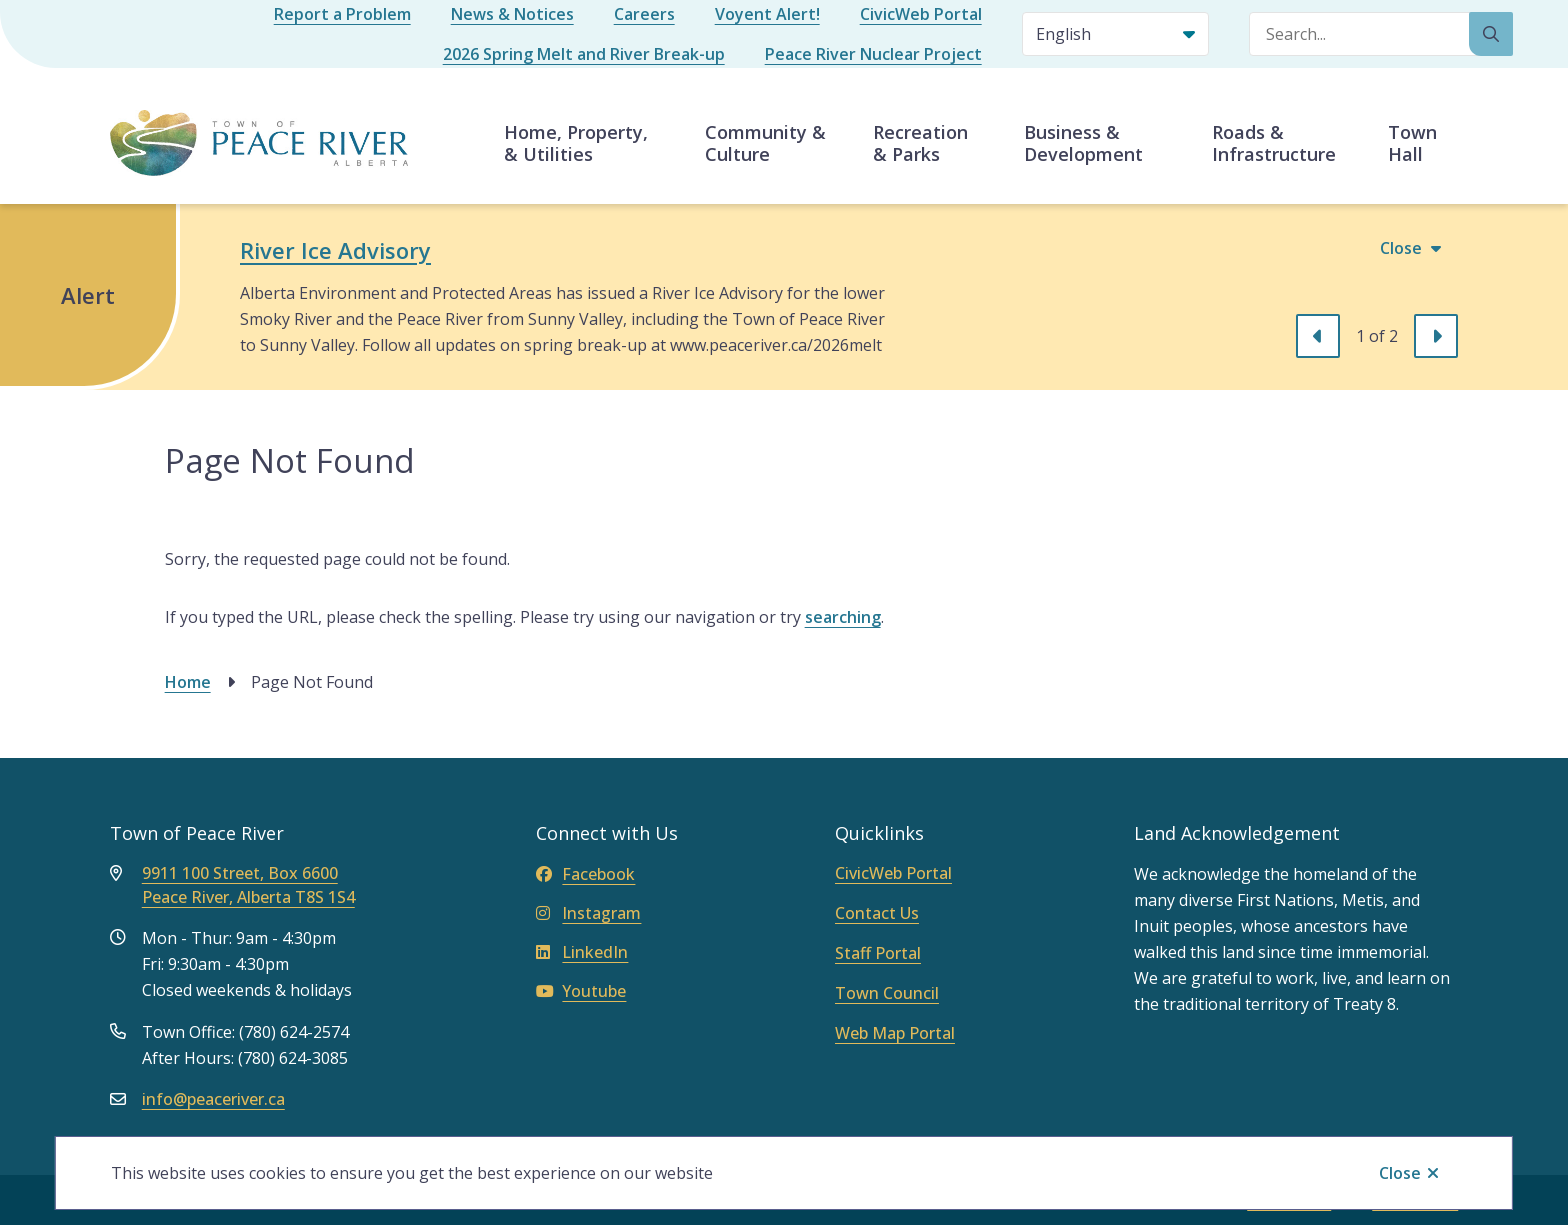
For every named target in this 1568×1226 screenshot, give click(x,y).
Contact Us (877, 913)
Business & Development (1083, 143)
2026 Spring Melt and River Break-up (584, 54)
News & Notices (512, 14)
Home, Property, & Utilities (576, 143)
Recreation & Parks (920, 143)
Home (188, 682)
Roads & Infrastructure (1274, 143)
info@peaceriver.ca (213, 1099)
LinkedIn (582, 952)
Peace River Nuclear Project (873, 54)
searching (843, 617)
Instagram (588, 913)
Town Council (887, 993)
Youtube (581, 991)
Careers (644, 14)
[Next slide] (1436, 336)
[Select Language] (1115, 34)
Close (1400, 1173)
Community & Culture (765, 143)
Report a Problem (342, 14)
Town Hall (1412, 143)
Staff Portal (878, 953)
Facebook (585, 874)
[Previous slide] (1318, 336)
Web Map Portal (895, 1033)
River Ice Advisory (335, 250)
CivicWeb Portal (921, 14)
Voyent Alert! (767, 14)
